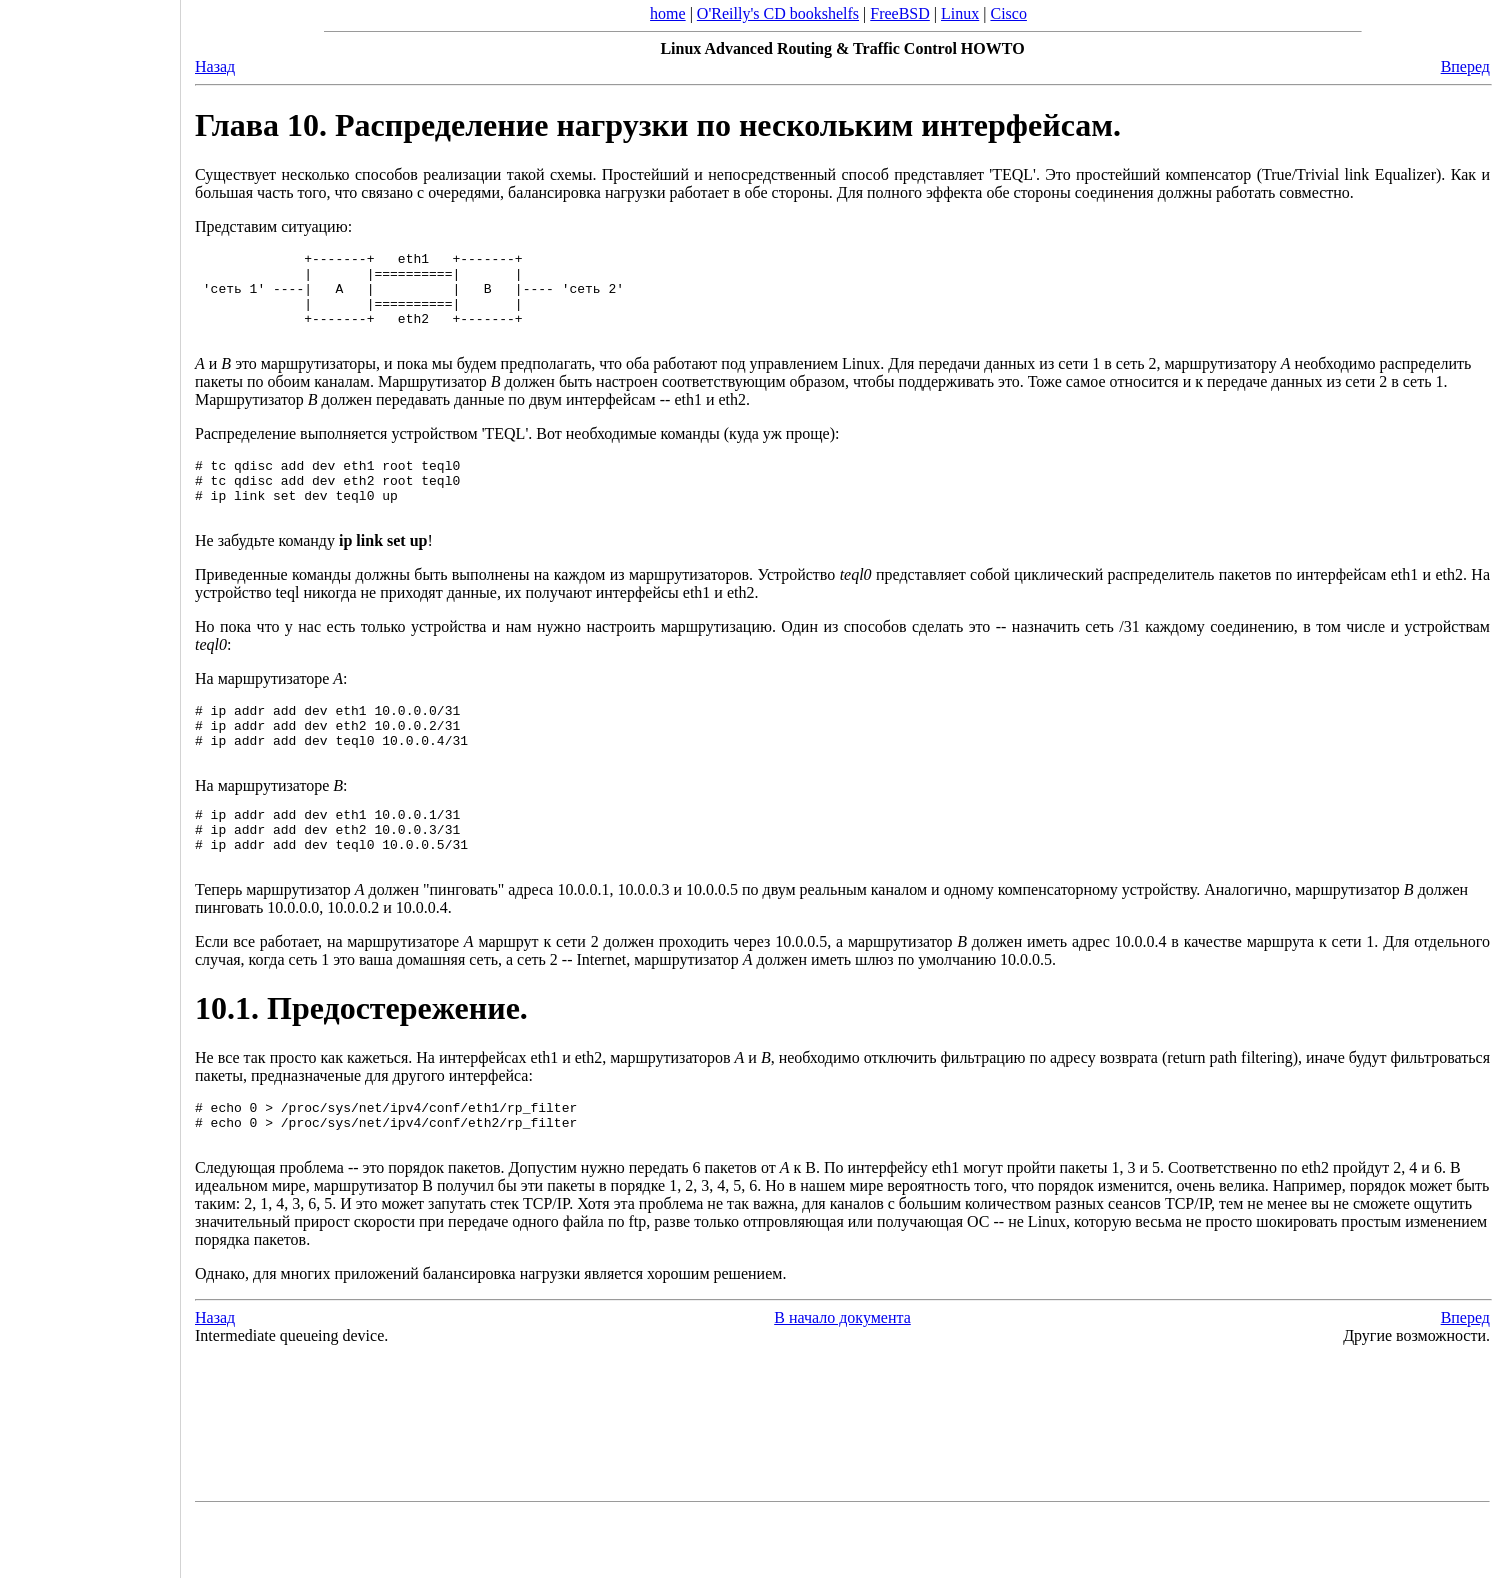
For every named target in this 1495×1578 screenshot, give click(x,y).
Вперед (1465, 66)
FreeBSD (900, 13)
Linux (960, 13)
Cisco (1008, 13)
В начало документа (842, 1380)
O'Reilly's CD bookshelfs (778, 13)
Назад (215, 66)
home (668, 13)
